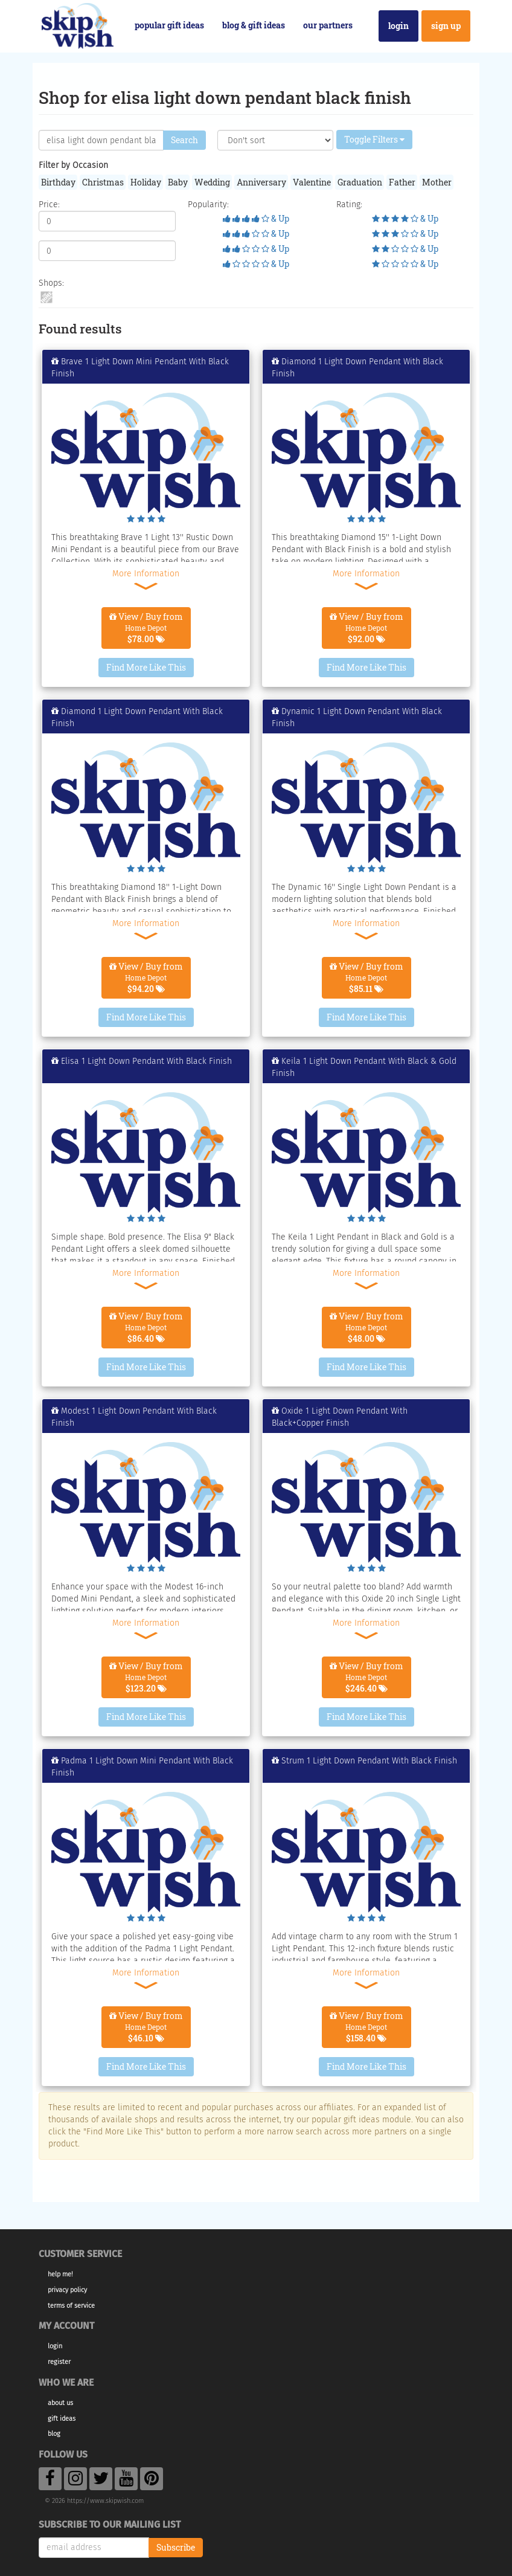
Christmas (103, 182)
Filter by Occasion (73, 165)
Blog (54, 2434)
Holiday (145, 182)
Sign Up (446, 25)
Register (59, 2362)
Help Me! (60, 2274)
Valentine (312, 182)
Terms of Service (71, 2306)
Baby (178, 182)
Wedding (212, 182)
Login (398, 25)
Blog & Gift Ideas (253, 25)
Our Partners (328, 25)
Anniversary (261, 182)
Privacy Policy (67, 2290)
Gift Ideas (61, 2419)
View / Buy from (146, 628)
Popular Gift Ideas (169, 25)
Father (402, 182)
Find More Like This (146, 667)
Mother (437, 182)
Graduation (360, 182)
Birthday (58, 182)
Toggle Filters (374, 139)
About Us (60, 2403)
